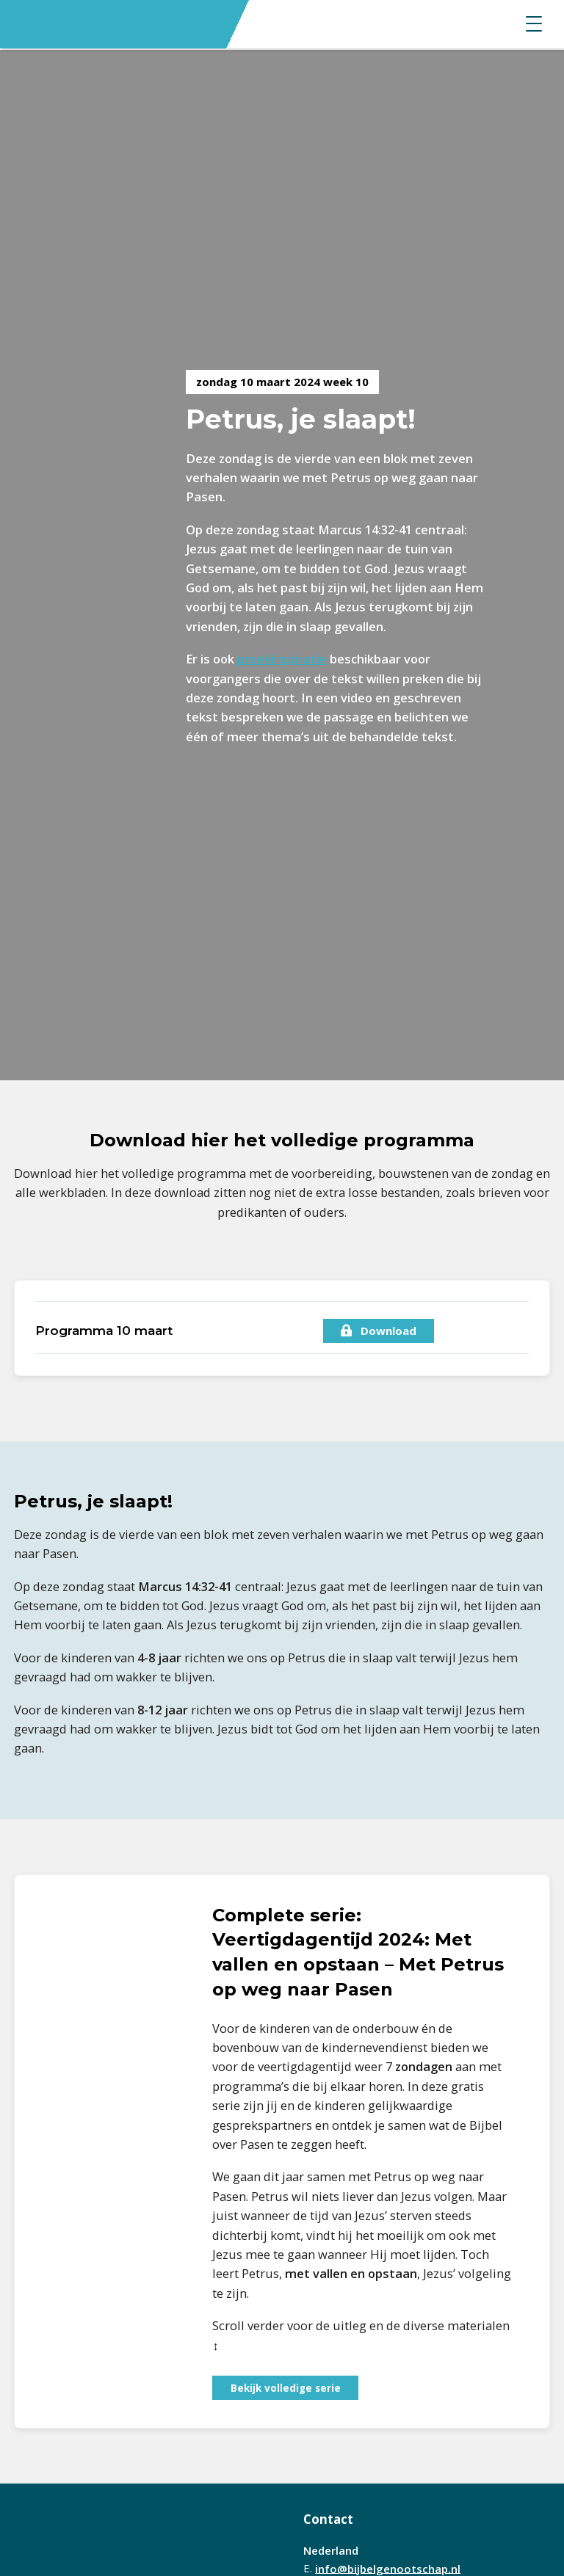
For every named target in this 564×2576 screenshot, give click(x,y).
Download (378, 1330)
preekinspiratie (282, 658)
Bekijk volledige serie (286, 2388)
